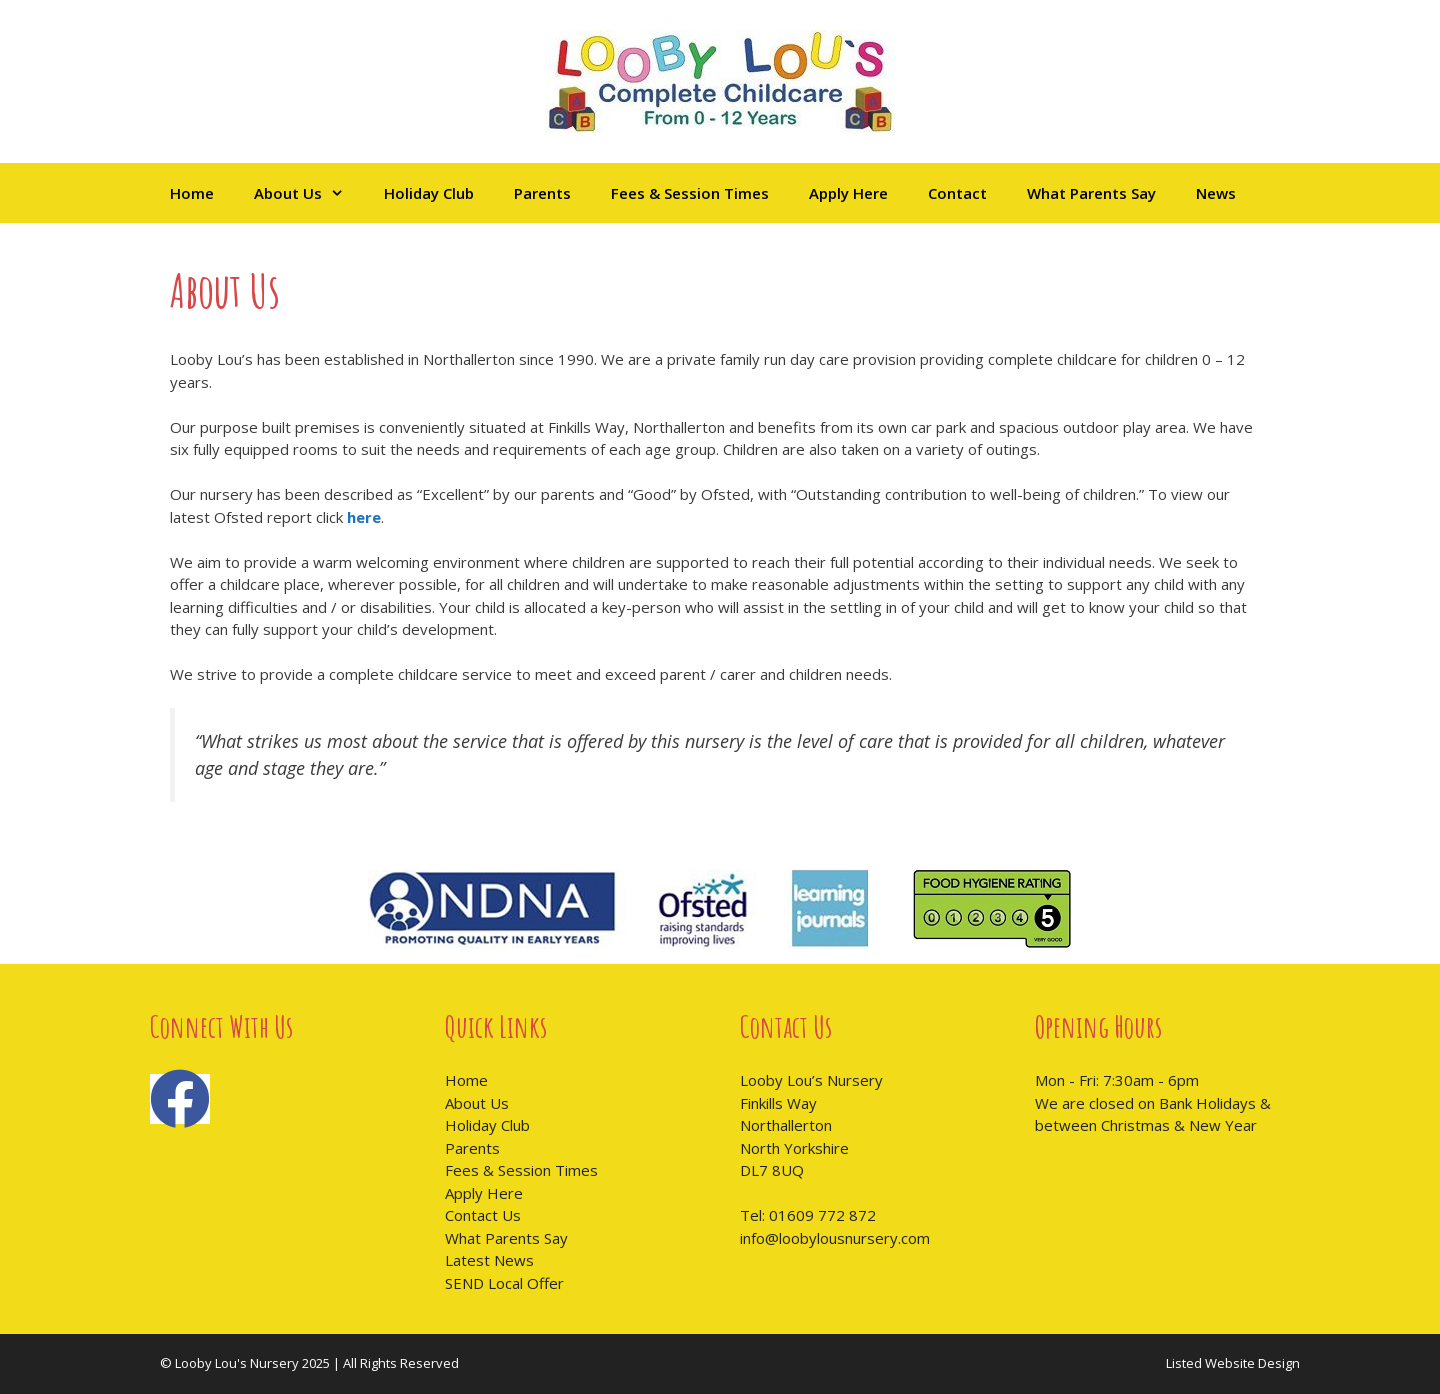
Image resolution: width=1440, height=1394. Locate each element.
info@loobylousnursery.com (835, 1238)
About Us (309, 193)
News (1216, 193)
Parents (542, 193)
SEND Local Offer (504, 1283)
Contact (957, 193)
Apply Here (848, 193)
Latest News (489, 1260)
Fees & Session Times (690, 193)
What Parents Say (1091, 193)
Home (192, 193)
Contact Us (483, 1215)
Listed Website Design (1233, 1363)
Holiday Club (429, 193)
